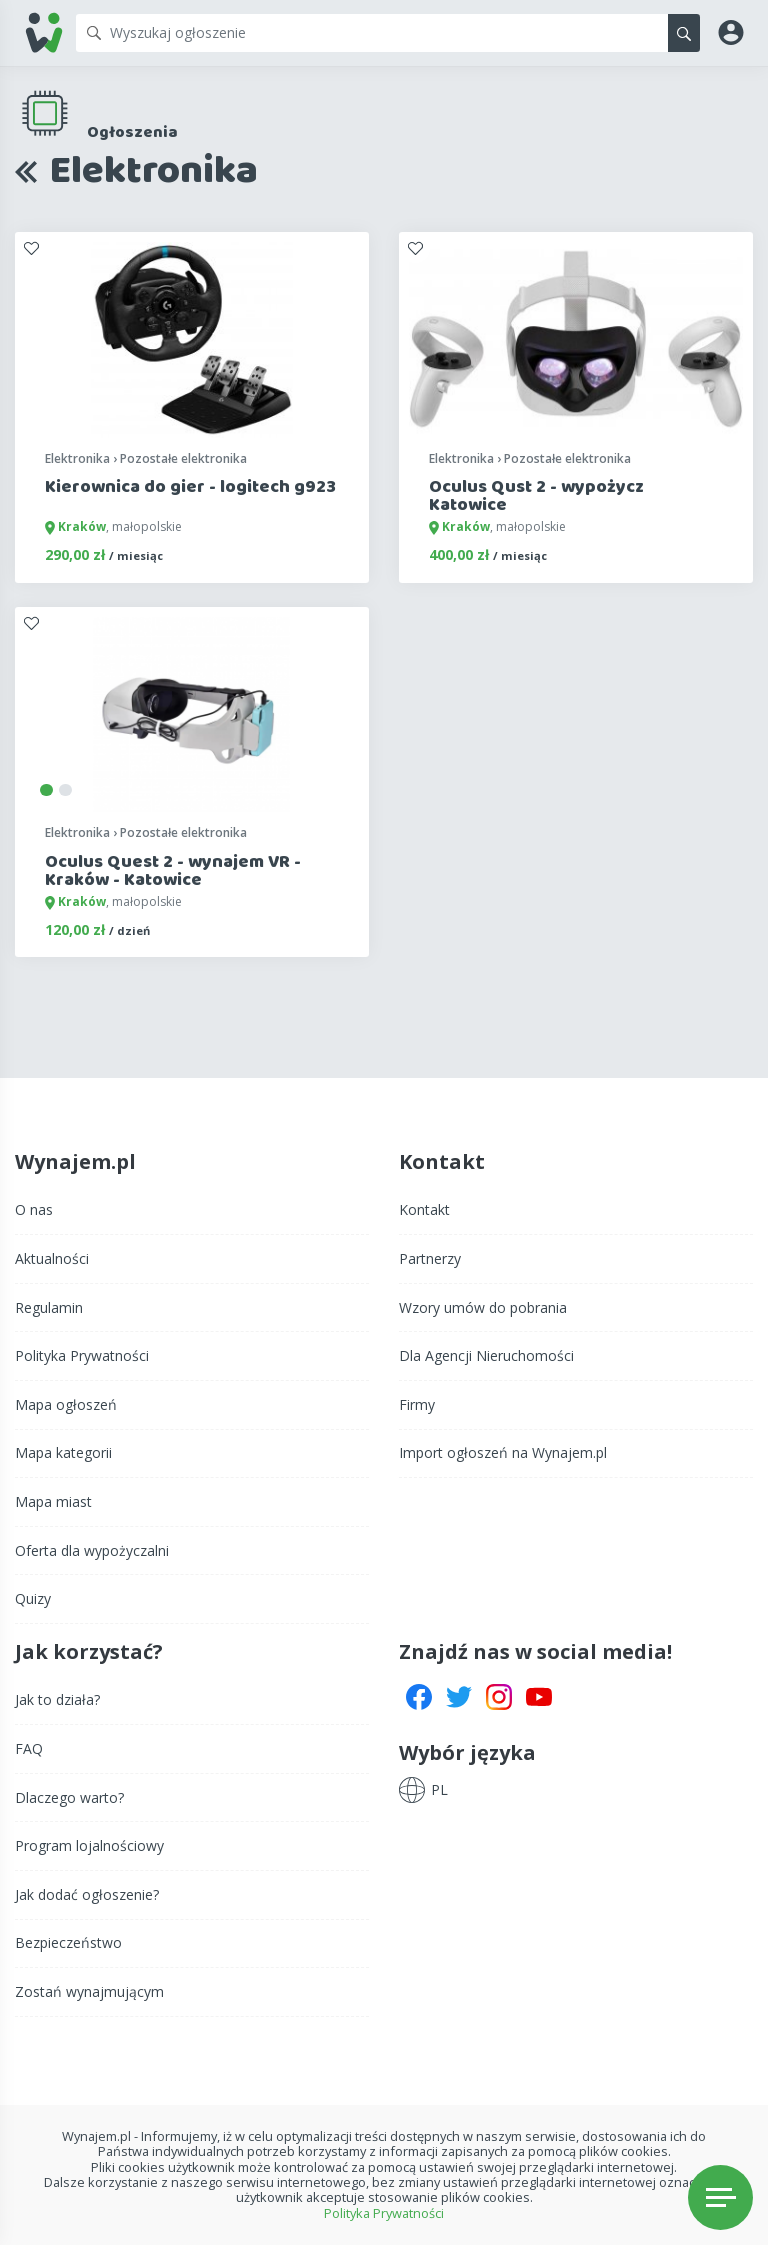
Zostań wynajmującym (89, 1991)
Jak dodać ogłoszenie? (87, 1894)
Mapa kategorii (63, 1452)
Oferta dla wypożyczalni (92, 1550)
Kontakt (424, 1209)
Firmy (417, 1404)
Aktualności (52, 1258)
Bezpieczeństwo (68, 1942)
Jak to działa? (57, 1699)
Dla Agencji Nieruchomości (486, 1355)
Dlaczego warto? (69, 1797)
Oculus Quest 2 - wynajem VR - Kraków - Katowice (173, 871)
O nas (34, 1209)
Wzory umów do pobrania (483, 1307)
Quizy (33, 1598)
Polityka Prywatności (82, 1355)
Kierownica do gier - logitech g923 (190, 487)
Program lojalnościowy (89, 1845)
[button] (731, 32)
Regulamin (49, 1307)
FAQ (29, 1748)
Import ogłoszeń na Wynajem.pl (503, 1452)
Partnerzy (430, 1258)
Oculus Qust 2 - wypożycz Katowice (536, 496)
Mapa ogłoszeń (66, 1404)
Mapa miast (53, 1501)
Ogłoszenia (132, 132)
